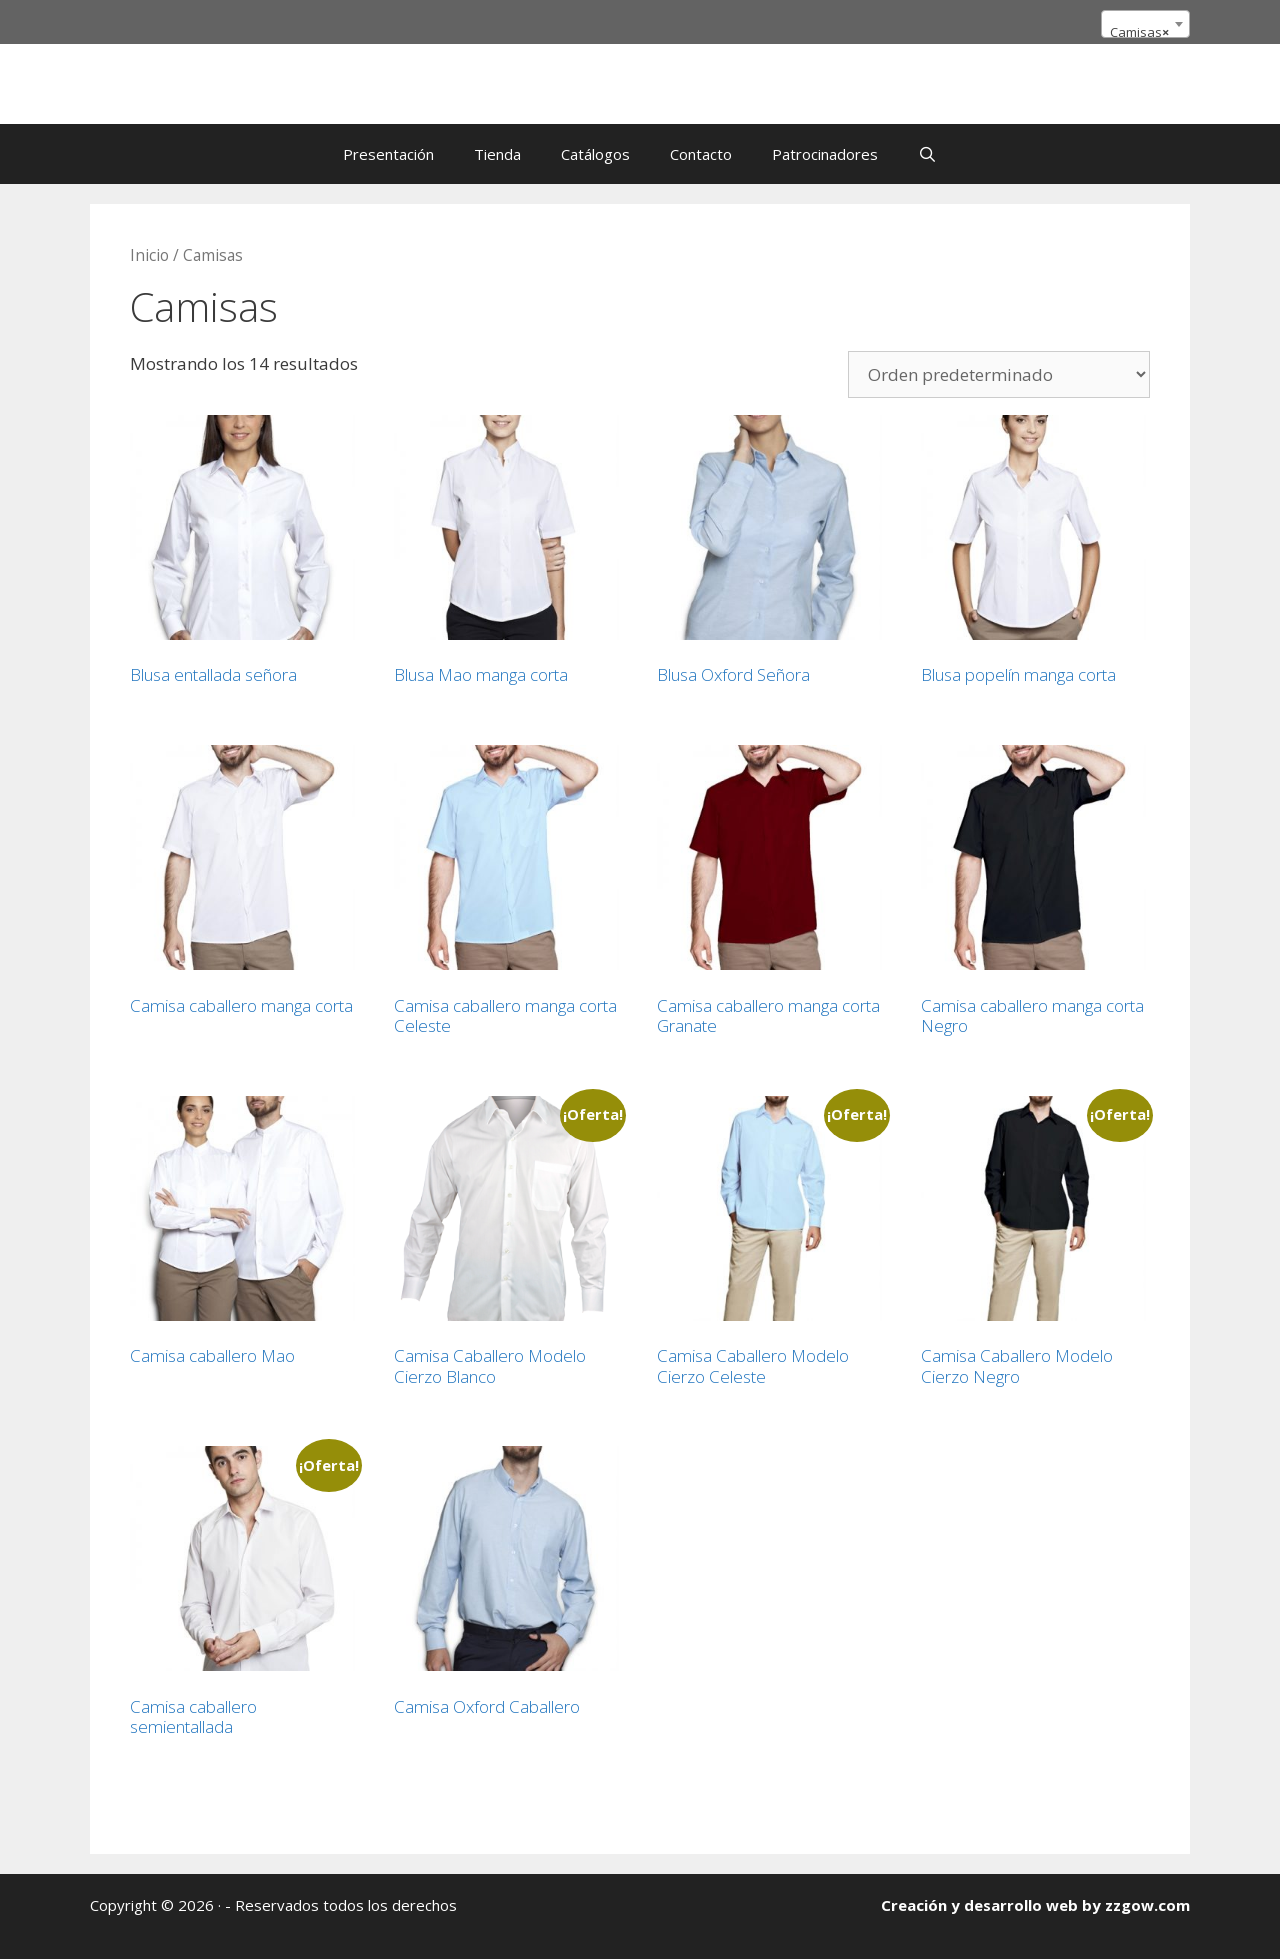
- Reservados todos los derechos (341, 1905)
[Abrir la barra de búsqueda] (927, 154)
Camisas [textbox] (1139, 32)
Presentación (388, 154)
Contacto (701, 154)
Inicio (149, 255)
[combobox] (1145, 24)
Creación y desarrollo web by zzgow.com (1035, 1905)
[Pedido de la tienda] (999, 374)
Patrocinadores (825, 154)
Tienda (497, 154)
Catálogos (595, 154)
